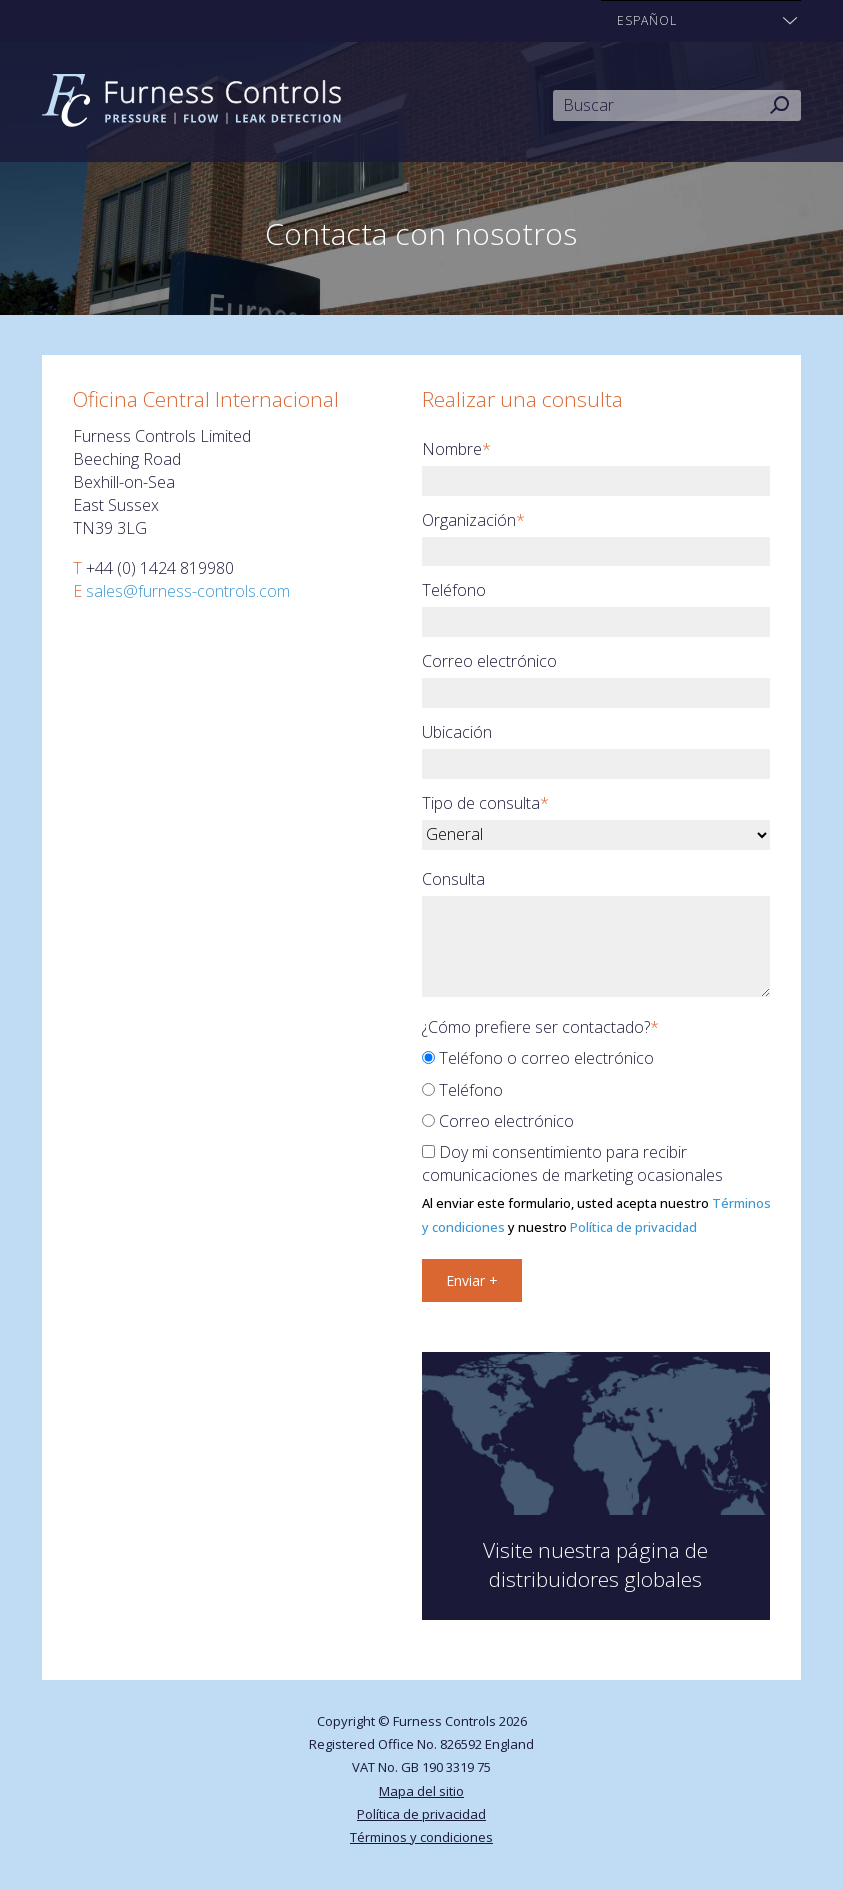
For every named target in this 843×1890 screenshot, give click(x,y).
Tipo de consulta (485, 803)
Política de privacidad (633, 1227)
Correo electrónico (489, 661)
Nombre (456, 449)
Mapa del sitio (421, 1791)
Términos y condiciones (421, 1837)
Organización (473, 520)
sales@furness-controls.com (188, 591)
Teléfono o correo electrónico (538, 1058)
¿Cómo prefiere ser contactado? (540, 1027)
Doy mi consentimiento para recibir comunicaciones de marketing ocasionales (572, 1163)
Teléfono (454, 590)
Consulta (453, 879)
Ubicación (457, 732)
